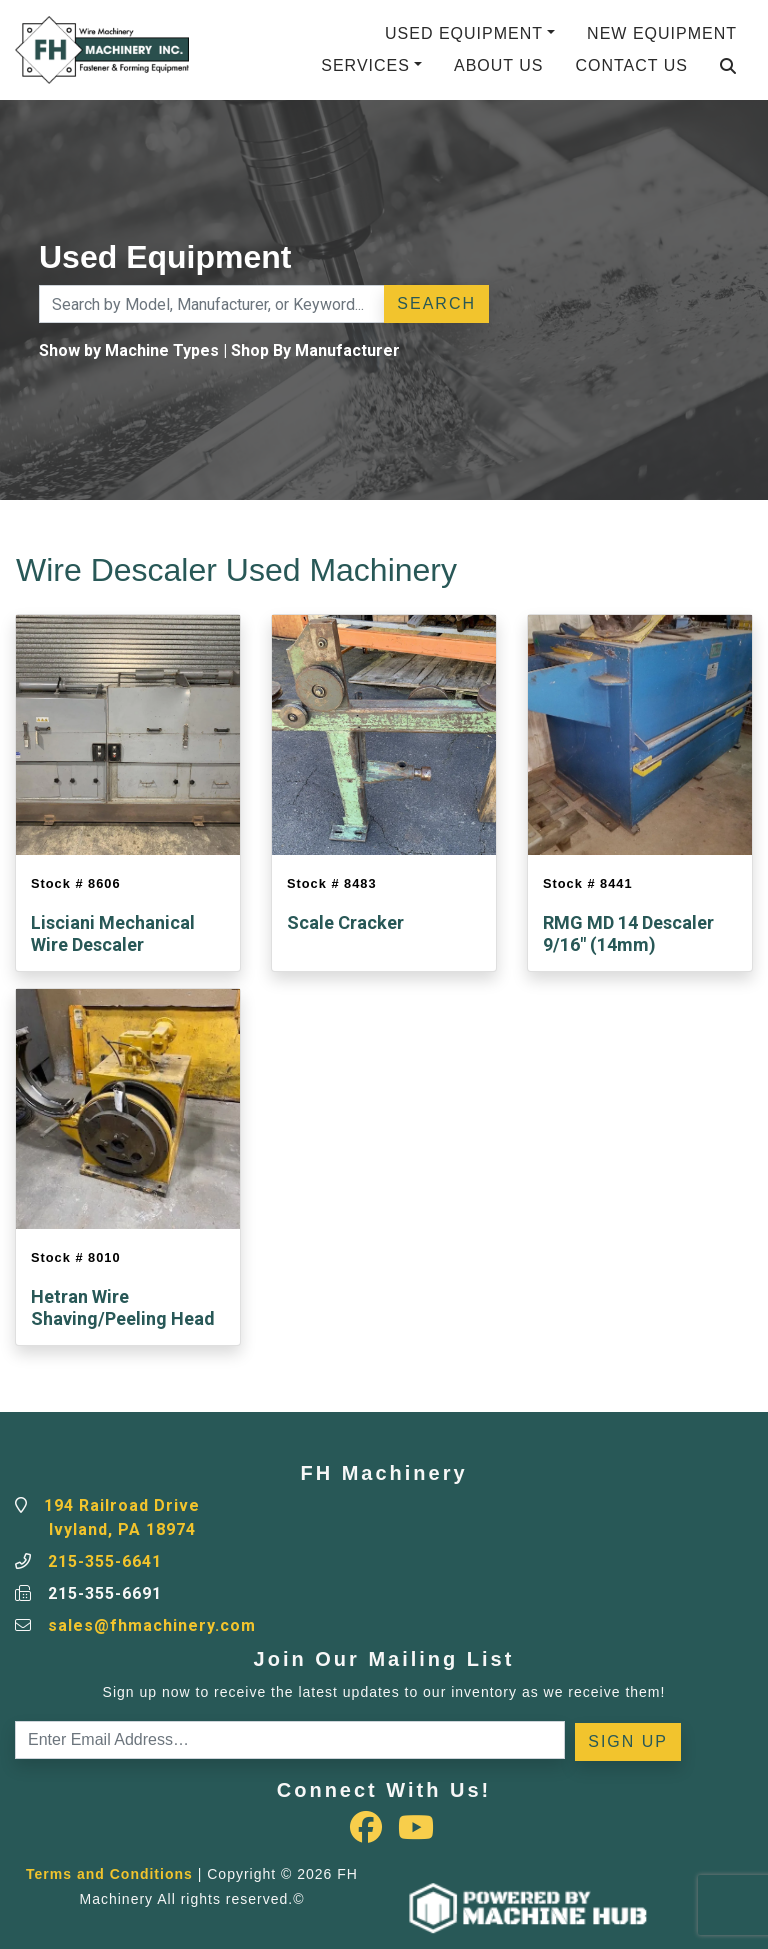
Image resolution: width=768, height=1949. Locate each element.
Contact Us (631, 65)
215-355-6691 (105, 1593)
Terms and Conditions (109, 1874)
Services (365, 65)
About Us (499, 65)
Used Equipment (464, 33)
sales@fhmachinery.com (152, 1625)
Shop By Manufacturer (315, 350)
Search (436, 303)
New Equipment (662, 33)
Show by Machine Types (129, 350)
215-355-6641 (105, 1561)
